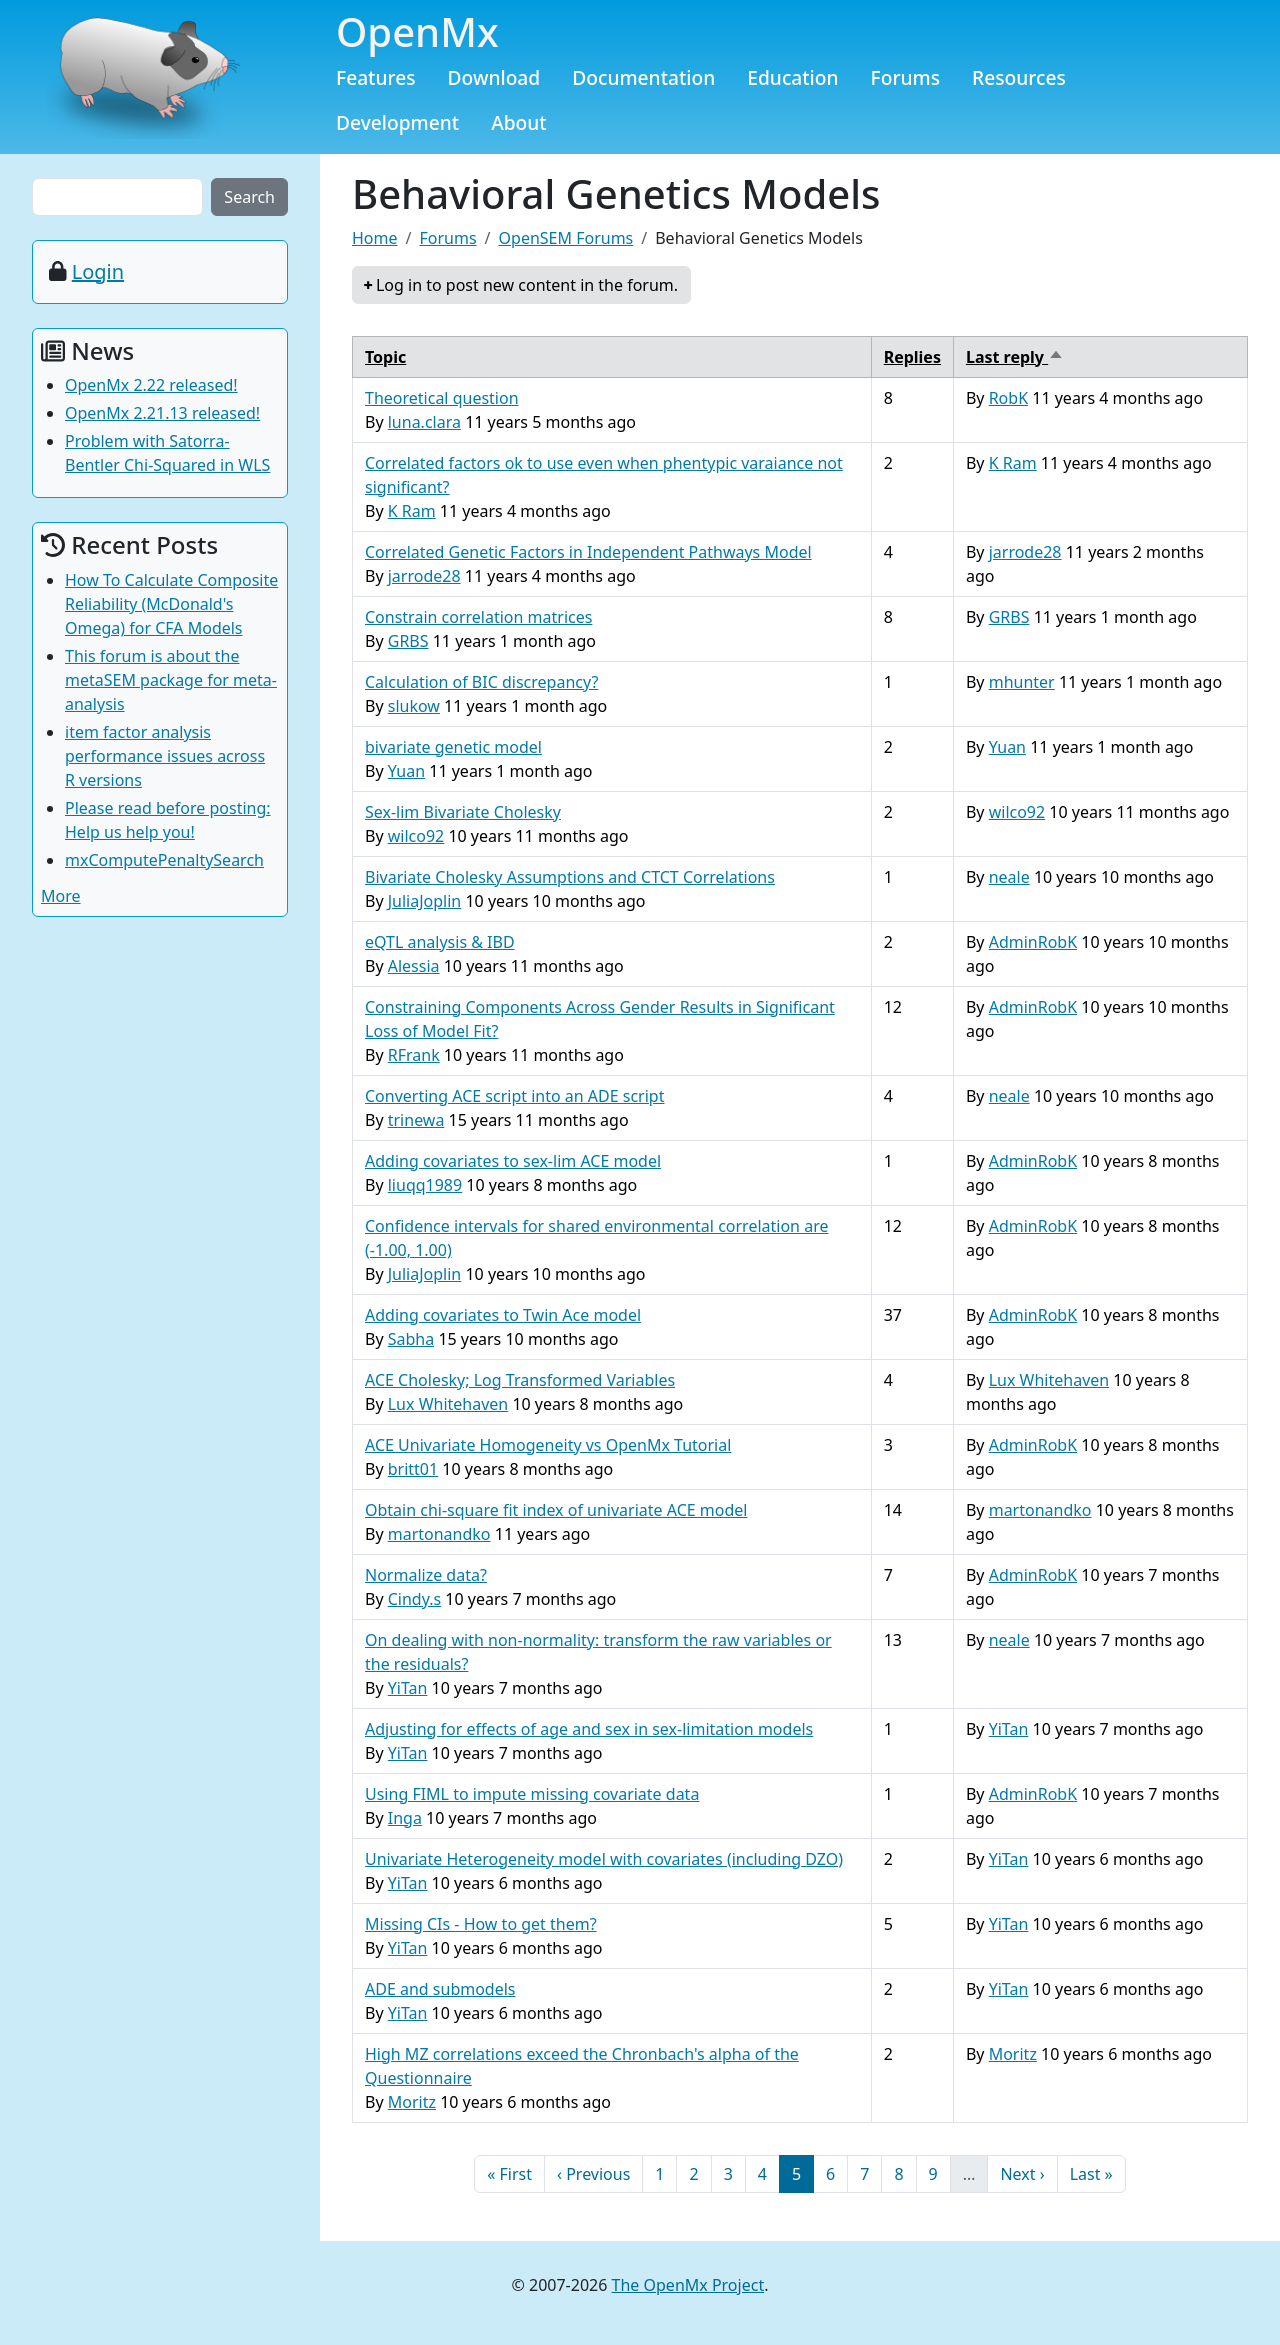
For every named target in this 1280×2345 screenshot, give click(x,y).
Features (376, 77)
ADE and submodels (440, 1989)
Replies (912, 357)
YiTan (408, 1688)
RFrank (414, 1055)
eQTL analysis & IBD (440, 942)
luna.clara (424, 422)
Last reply (1015, 357)
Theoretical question (442, 398)
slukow (414, 706)
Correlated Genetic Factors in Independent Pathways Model (588, 552)
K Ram (412, 511)
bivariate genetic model (453, 747)
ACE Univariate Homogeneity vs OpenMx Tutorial (548, 1445)
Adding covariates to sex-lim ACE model (513, 1161)
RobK (1008, 398)
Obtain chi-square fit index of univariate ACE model (556, 1510)
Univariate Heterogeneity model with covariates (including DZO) (604, 1859)
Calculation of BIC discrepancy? (481, 682)
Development (397, 122)
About (519, 122)
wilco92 (416, 836)
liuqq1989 (425, 1185)
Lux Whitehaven (448, 1404)
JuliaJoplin (425, 901)
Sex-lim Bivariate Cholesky (463, 812)
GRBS (408, 641)
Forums (906, 77)
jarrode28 (424, 576)
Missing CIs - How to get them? (481, 1924)
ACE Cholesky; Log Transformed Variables (520, 1380)
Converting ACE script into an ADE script (514, 1096)
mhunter (1022, 682)
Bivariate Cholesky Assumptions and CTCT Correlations (570, 877)
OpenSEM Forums (566, 238)
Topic (385, 357)
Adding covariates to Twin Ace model (503, 1315)
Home (375, 238)
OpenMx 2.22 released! (151, 385)
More (61, 896)
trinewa (416, 1120)
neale (1009, 877)
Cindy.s (414, 1599)
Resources (1019, 77)
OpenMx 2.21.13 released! (162, 413)
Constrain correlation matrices (478, 617)
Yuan (406, 771)
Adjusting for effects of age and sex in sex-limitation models (589, 1729)
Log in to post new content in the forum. (527, 285)
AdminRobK (1033, 942)
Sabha (411, 1339)
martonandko (439, 1534)
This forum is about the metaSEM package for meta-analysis (171, 680)
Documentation (643, 77)
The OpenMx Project (688, 2285)
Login (98, 271)
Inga (405, 1818)
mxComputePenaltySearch (164, 860)
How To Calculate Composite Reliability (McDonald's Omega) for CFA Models (171, 604)
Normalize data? (426, 1575)
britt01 (413, 1469)
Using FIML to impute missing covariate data (532, 1794)
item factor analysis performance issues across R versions (165, 756)
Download (494, 77)
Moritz (412, 2102)
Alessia (414, 966)
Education (792, 77)
